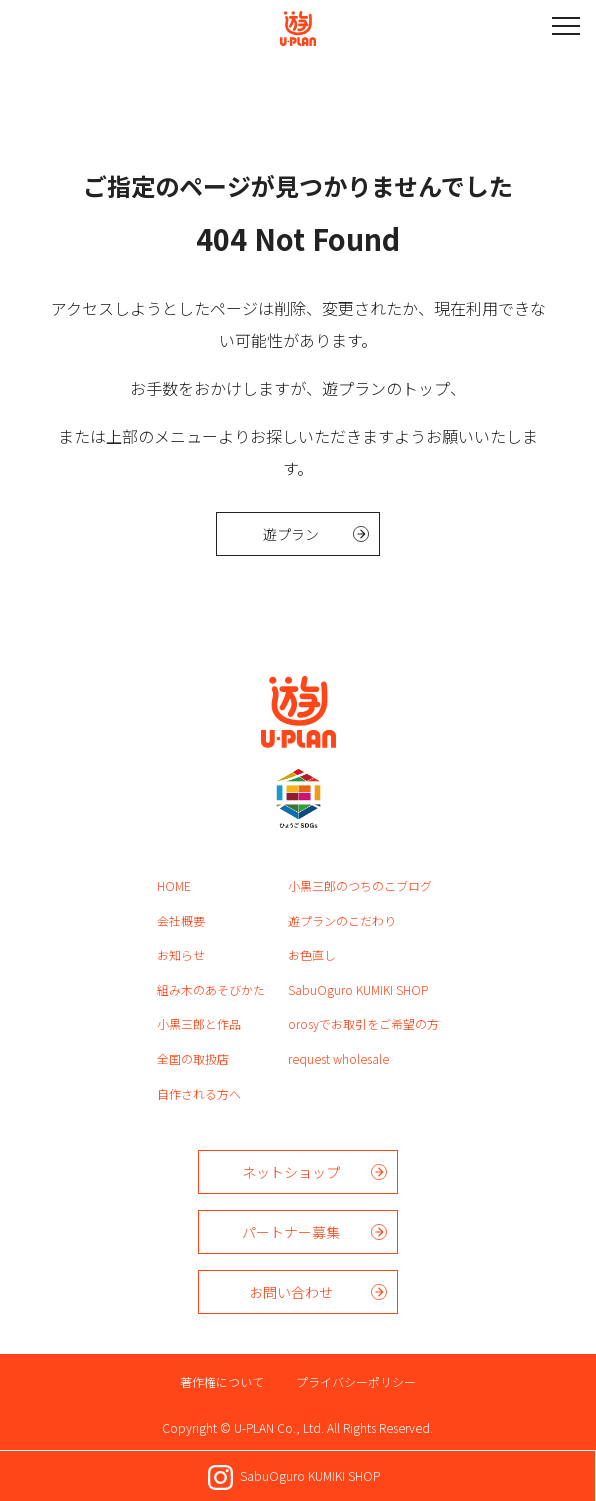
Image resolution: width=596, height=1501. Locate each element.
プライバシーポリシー (356, 1381)
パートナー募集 (291, 1232)
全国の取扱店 (193, 1058)
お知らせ (181, 954)
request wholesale (338, 1058)
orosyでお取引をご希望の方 (363, 1023)
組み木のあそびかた (211, 989)
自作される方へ (199, 1093)
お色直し (312, 954)
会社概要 (181, 920)
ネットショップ (291, 1172)
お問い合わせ (291, 1292)
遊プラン (291, 534)
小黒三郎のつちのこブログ (360, 885)
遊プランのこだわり (342, 920)
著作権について (222, 1381)
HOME (174, 885)
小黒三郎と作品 (199, 1023)
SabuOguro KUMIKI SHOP (358, 989)
